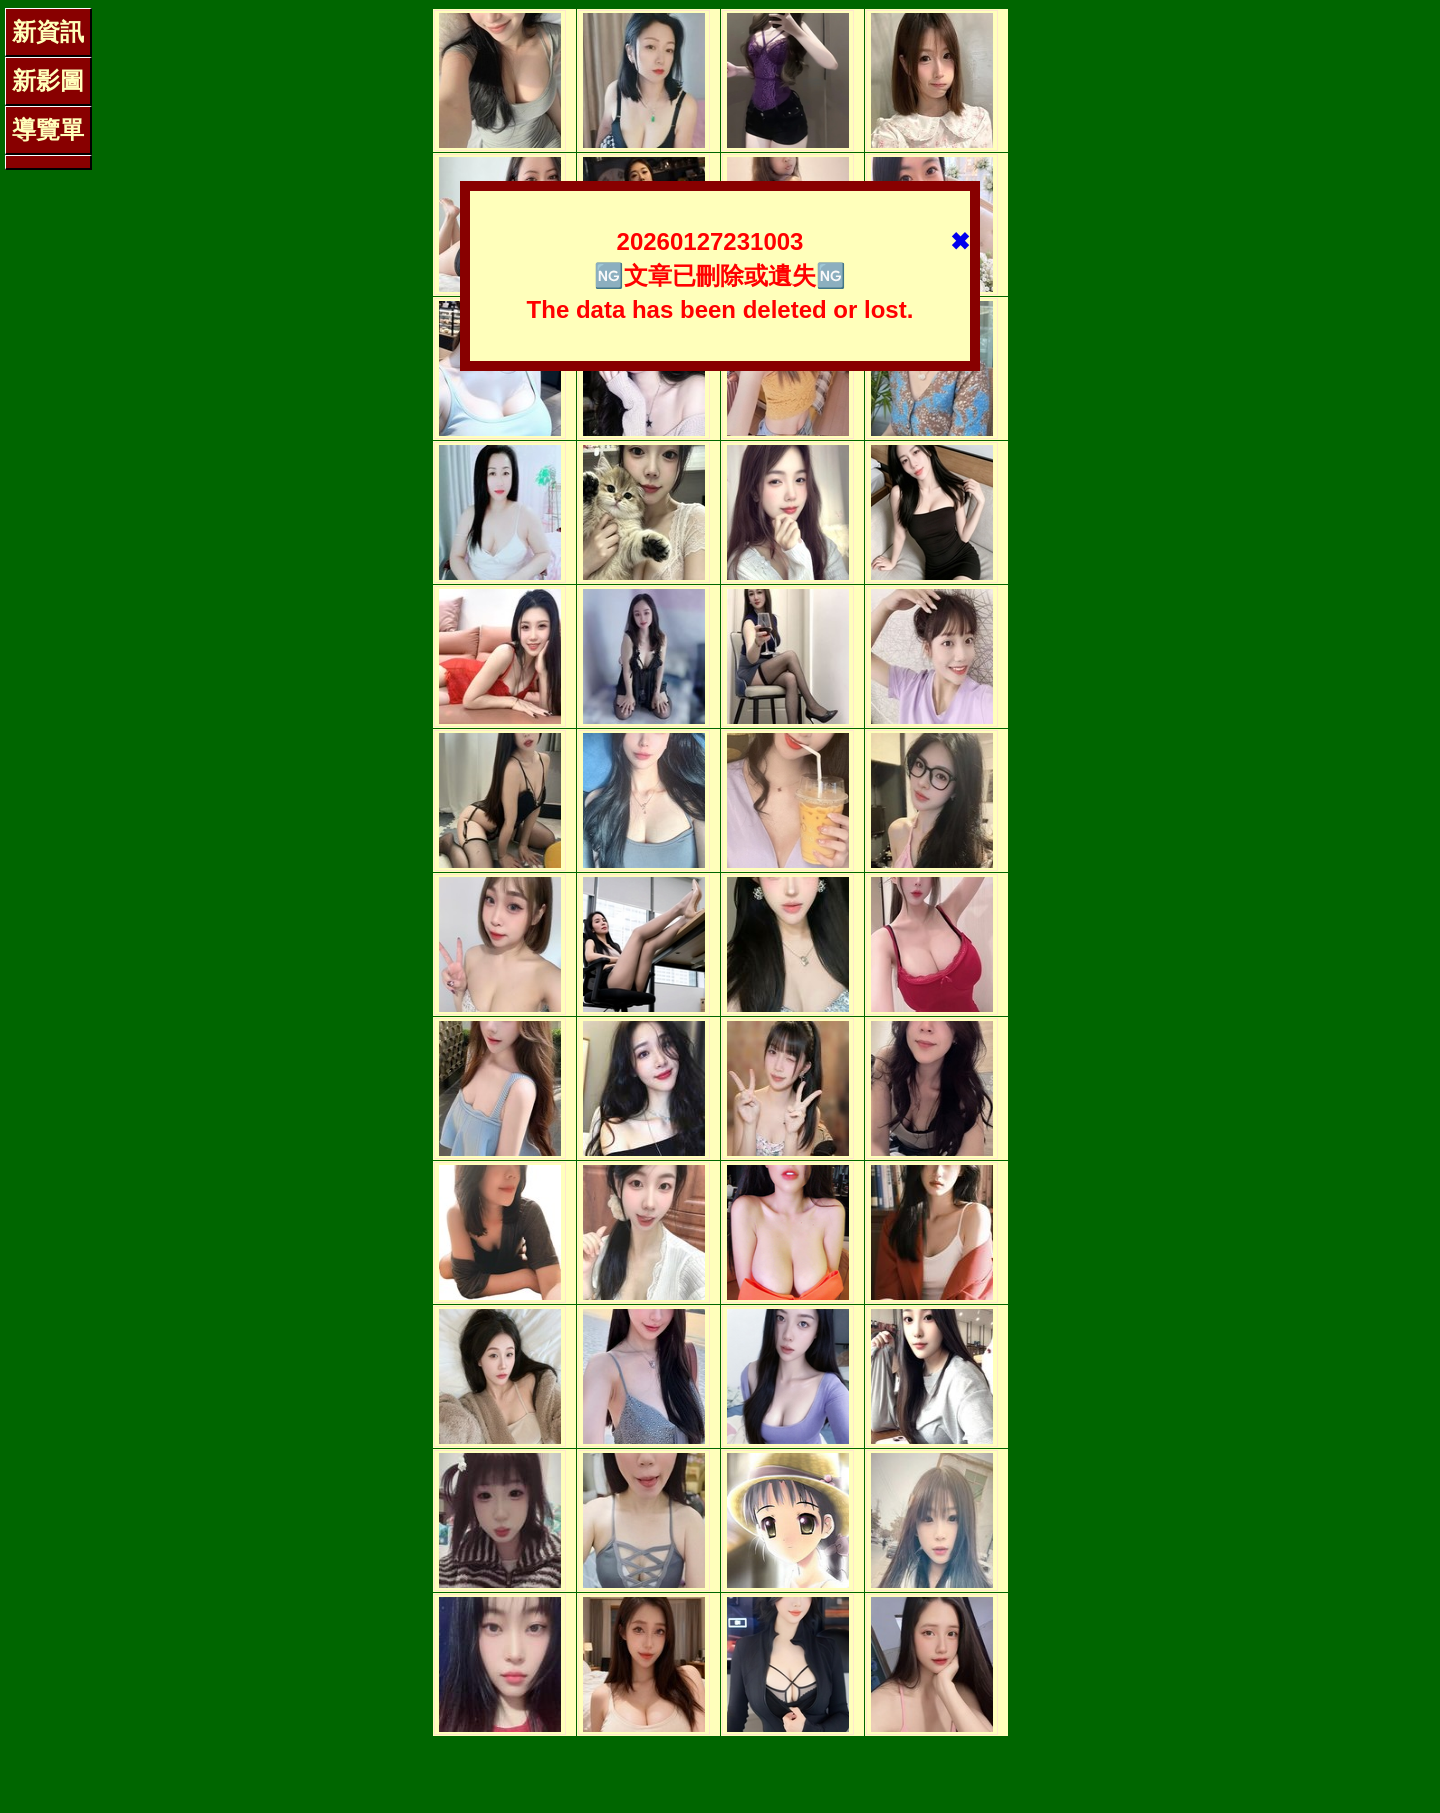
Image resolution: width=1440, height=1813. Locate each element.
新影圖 (48, 80)
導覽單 (48, 129)
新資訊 (48, 31)
